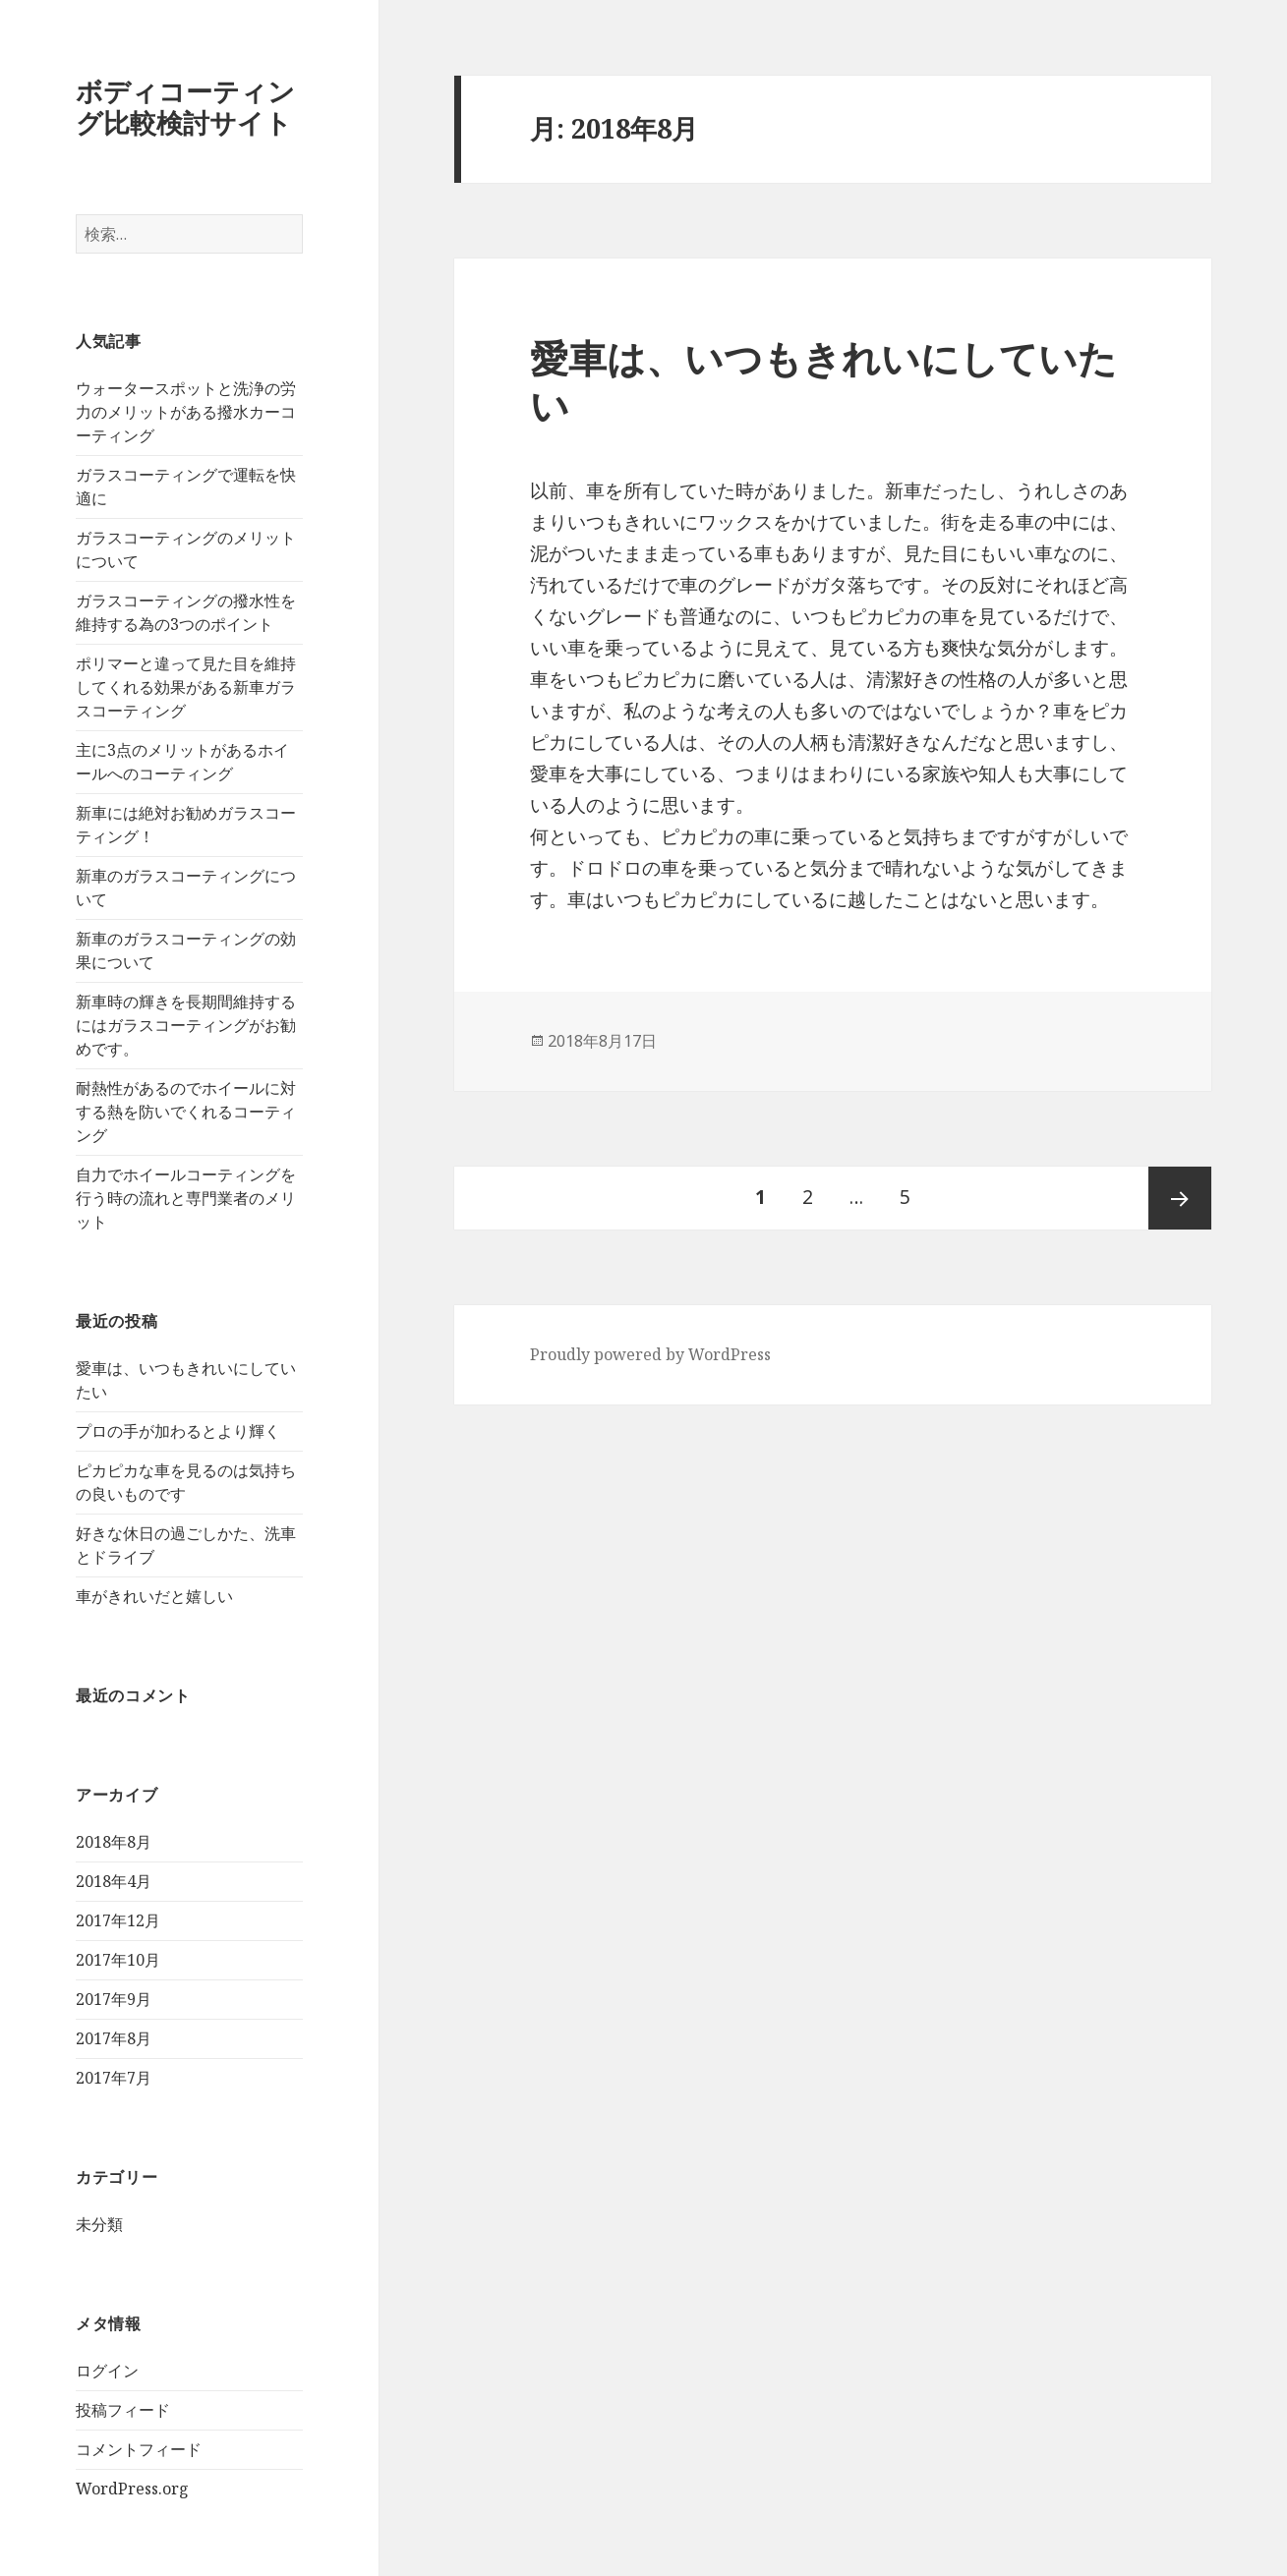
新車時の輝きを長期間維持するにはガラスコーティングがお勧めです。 (186, 1025)
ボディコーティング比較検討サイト (185, 107)
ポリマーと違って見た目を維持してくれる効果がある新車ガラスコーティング (186, 687)
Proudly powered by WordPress (650, 1354)
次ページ (1179, 1198)
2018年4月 (113, 1881)
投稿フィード (123, 2410)
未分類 (99, 2224)
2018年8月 (113, 1842)
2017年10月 (118, 1960)
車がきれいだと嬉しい (154, 1596)
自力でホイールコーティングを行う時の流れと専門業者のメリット (186, 1198)
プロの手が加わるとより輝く (178, 1431)
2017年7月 (113, 2078)
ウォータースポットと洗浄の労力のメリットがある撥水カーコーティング (186, 411)
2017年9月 (113, 1999)
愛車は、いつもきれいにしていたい (823, 380)
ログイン (107, 2370)
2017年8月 (113, 2038)
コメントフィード (139, 2449)
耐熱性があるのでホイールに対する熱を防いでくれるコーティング (186, 1111)
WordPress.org (132, 2488)
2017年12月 (118, 1920)
